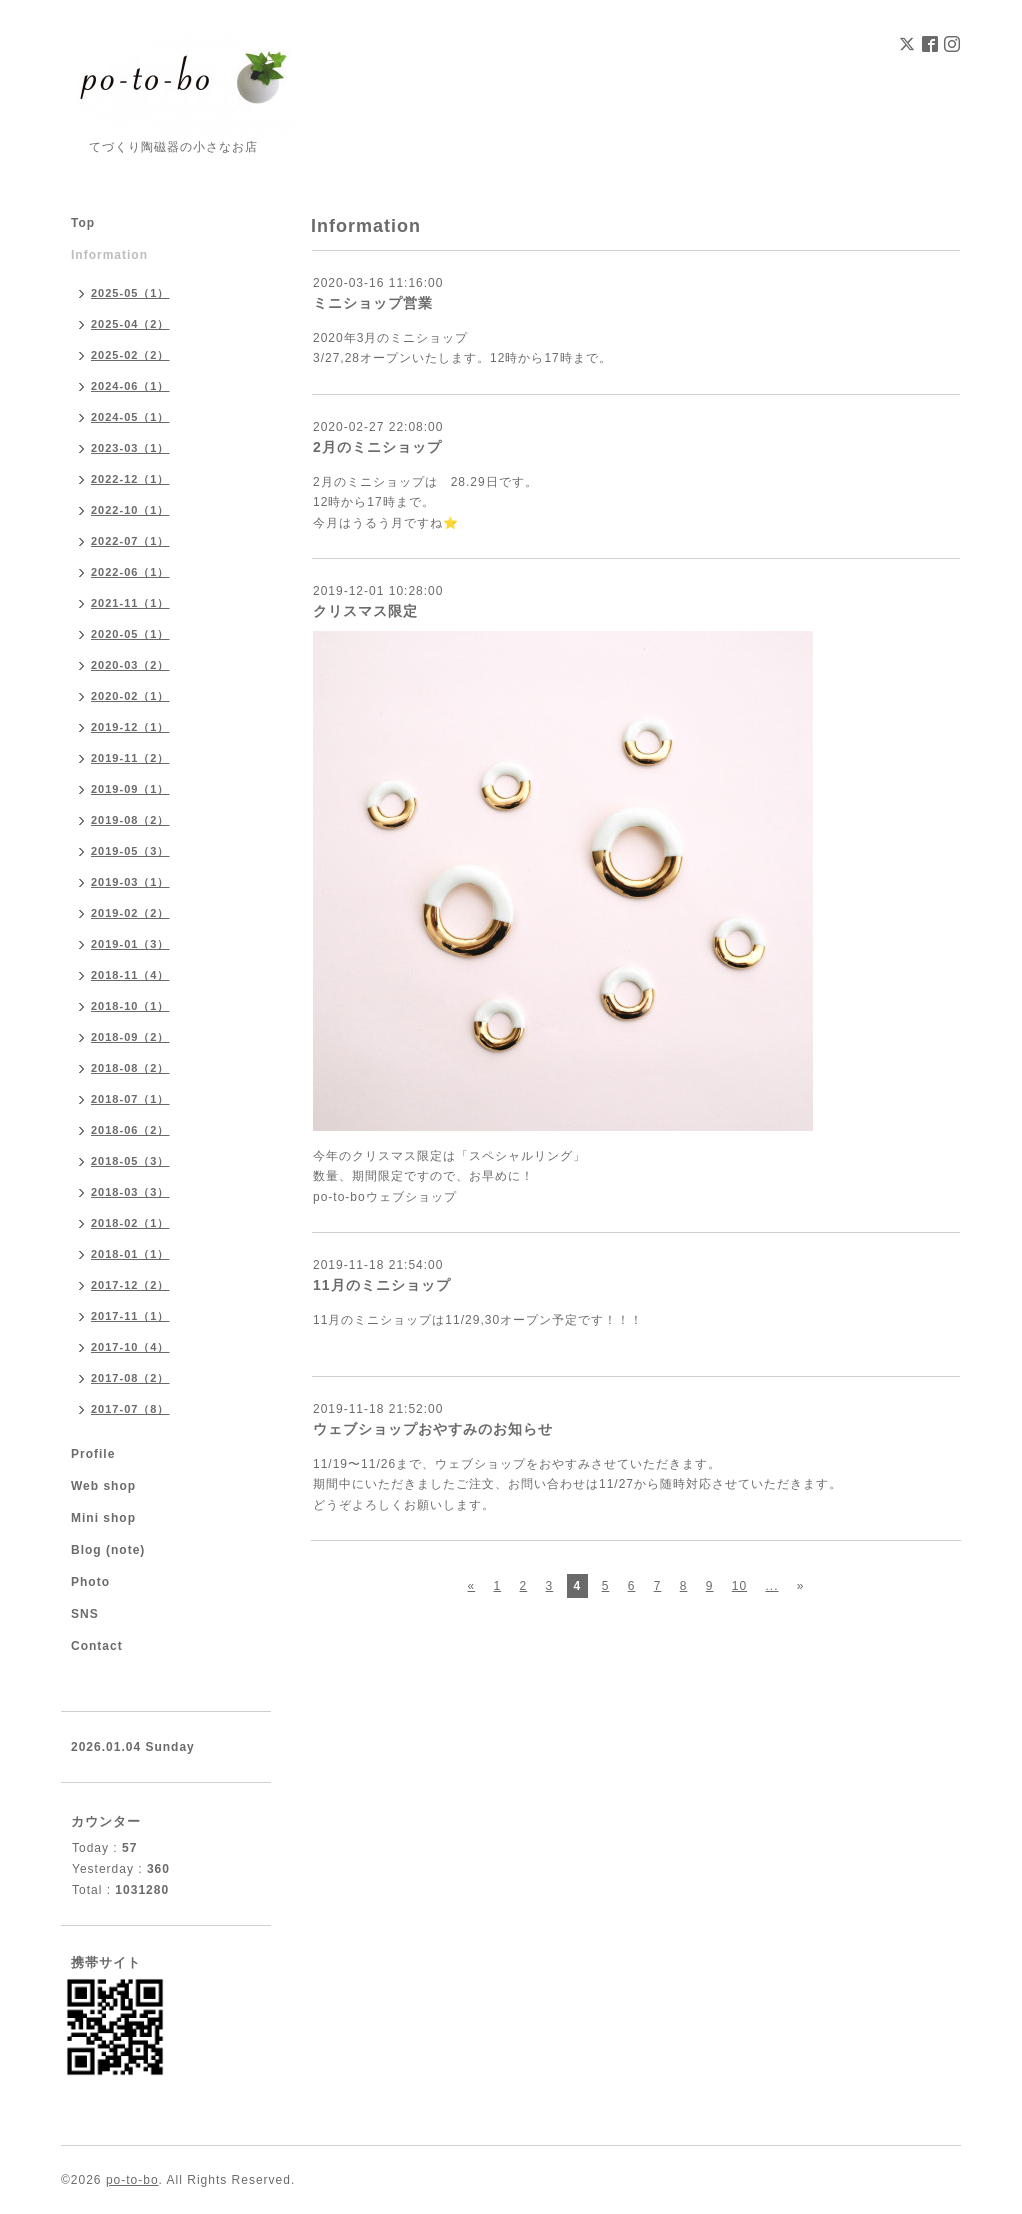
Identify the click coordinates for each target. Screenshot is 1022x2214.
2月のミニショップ (377, 447)
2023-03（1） (130, 448)
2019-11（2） (130, 758)
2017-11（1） (130, 1316)
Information (109, 255)
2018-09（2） (130, 1037)
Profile (93, 1454)
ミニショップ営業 (373, 303)
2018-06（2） (130, 1130)
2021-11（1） (130, 603)
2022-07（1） (130, 541)
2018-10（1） (130, 1006)
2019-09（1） (130, 789)
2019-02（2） (130, 913)
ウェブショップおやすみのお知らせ (433, 1429)
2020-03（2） (130, 665)
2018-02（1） (130, 1223)
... (771, 1586)
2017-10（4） (130, 1347)
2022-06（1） (130, 572)
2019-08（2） (130, 820)
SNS (85, 1614)
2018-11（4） (130, 975)
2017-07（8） (130, 1409)
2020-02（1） (130, 696)
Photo (90, 1582)
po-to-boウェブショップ (385, 1197)
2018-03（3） (130, 1192)
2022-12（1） (130, 479)
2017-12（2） (130, 1285)
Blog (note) (108, 1550)
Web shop (103, 1486)
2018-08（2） (130, 1068)
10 (739, 1586)
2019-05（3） (130, 851)
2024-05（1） (130, 417)
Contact (97, 1646)
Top (83, 223)
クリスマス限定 (365, 611)
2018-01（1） (130, 1254)
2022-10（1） (130, 510)
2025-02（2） (130, 355)
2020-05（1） (130, 634)
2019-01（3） (130, 944)
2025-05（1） (130, 293)
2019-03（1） (130, 882)
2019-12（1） (130, 727)
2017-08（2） (130, 1378)
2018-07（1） (130, 1099)
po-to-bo (132, 2180)
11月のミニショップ (382, 1285)
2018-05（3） (130, 1161)
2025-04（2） (130, 324)
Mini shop (103, 1518)
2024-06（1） (130, 386)
